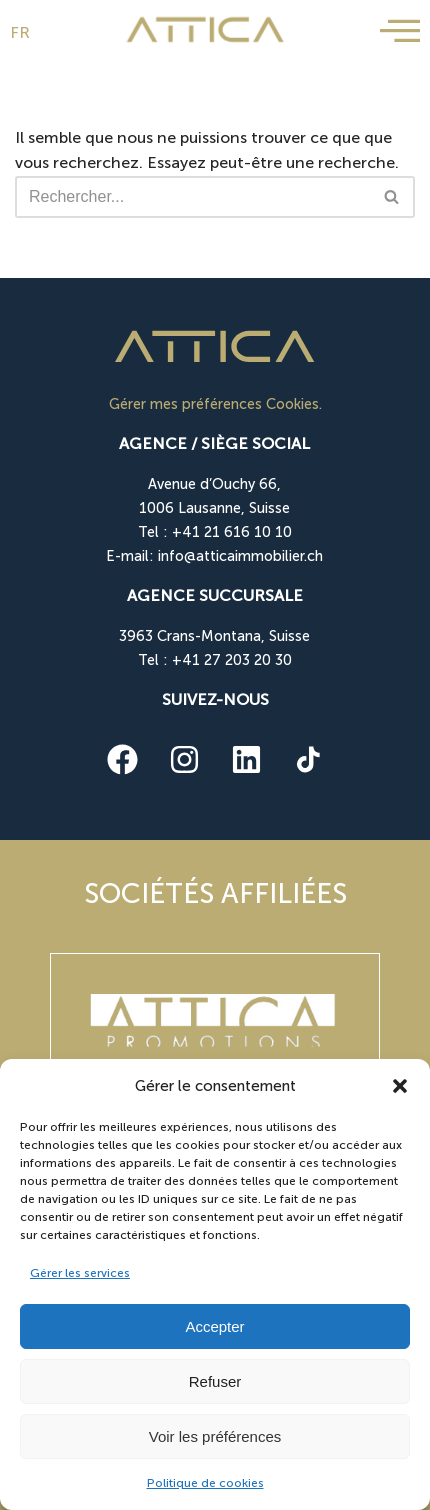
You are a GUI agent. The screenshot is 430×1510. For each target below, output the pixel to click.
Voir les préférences (215, 1436)
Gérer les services (80, 1273)
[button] (400, 1086)
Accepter (214, 1326)
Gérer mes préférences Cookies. (215, 404)
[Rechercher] (192, 197)
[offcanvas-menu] (400, 31)
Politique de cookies (205, 1483)
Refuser (215, 1381)
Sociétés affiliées (215, 893)
